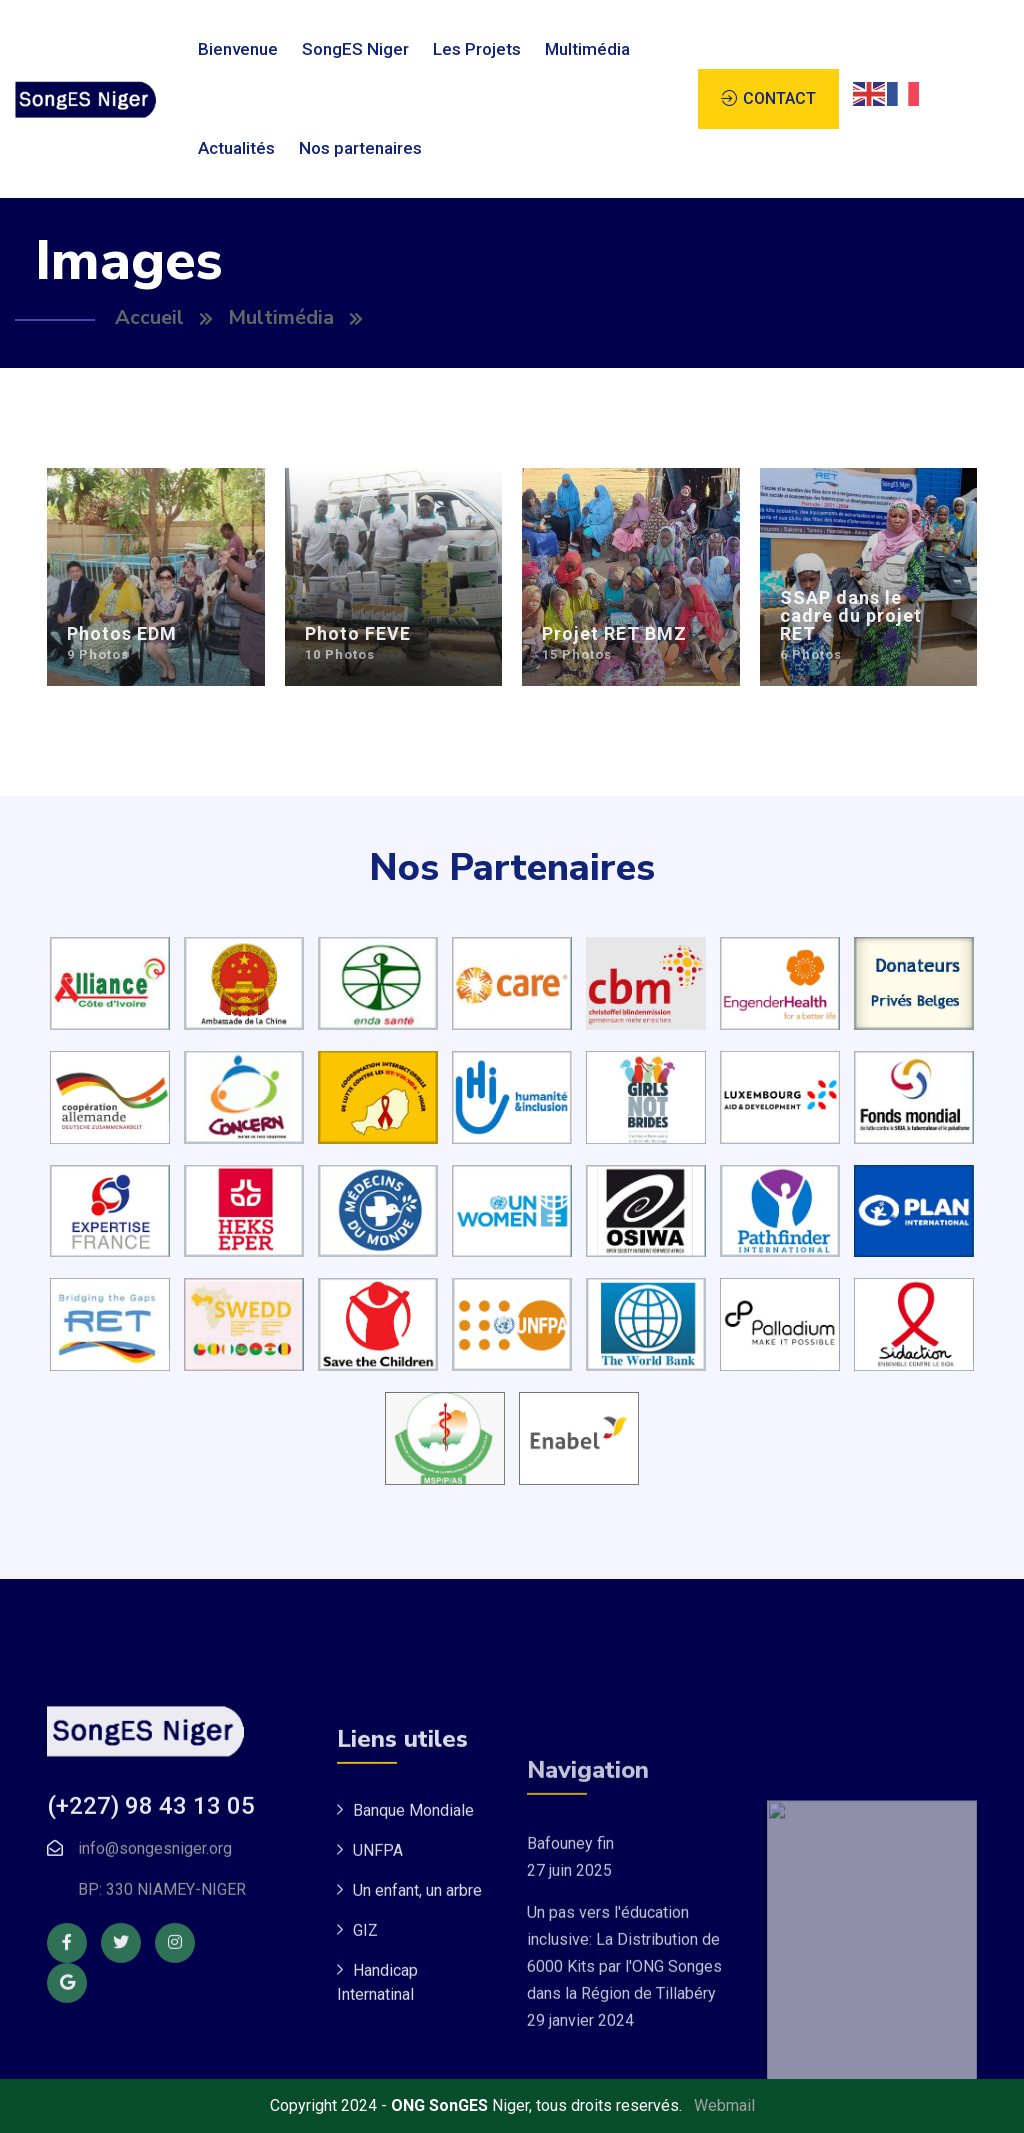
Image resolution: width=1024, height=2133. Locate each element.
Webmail (724, 2105)
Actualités (236, 148)
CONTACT (779, 98)
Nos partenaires (360, 148)
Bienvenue (238, 49)
